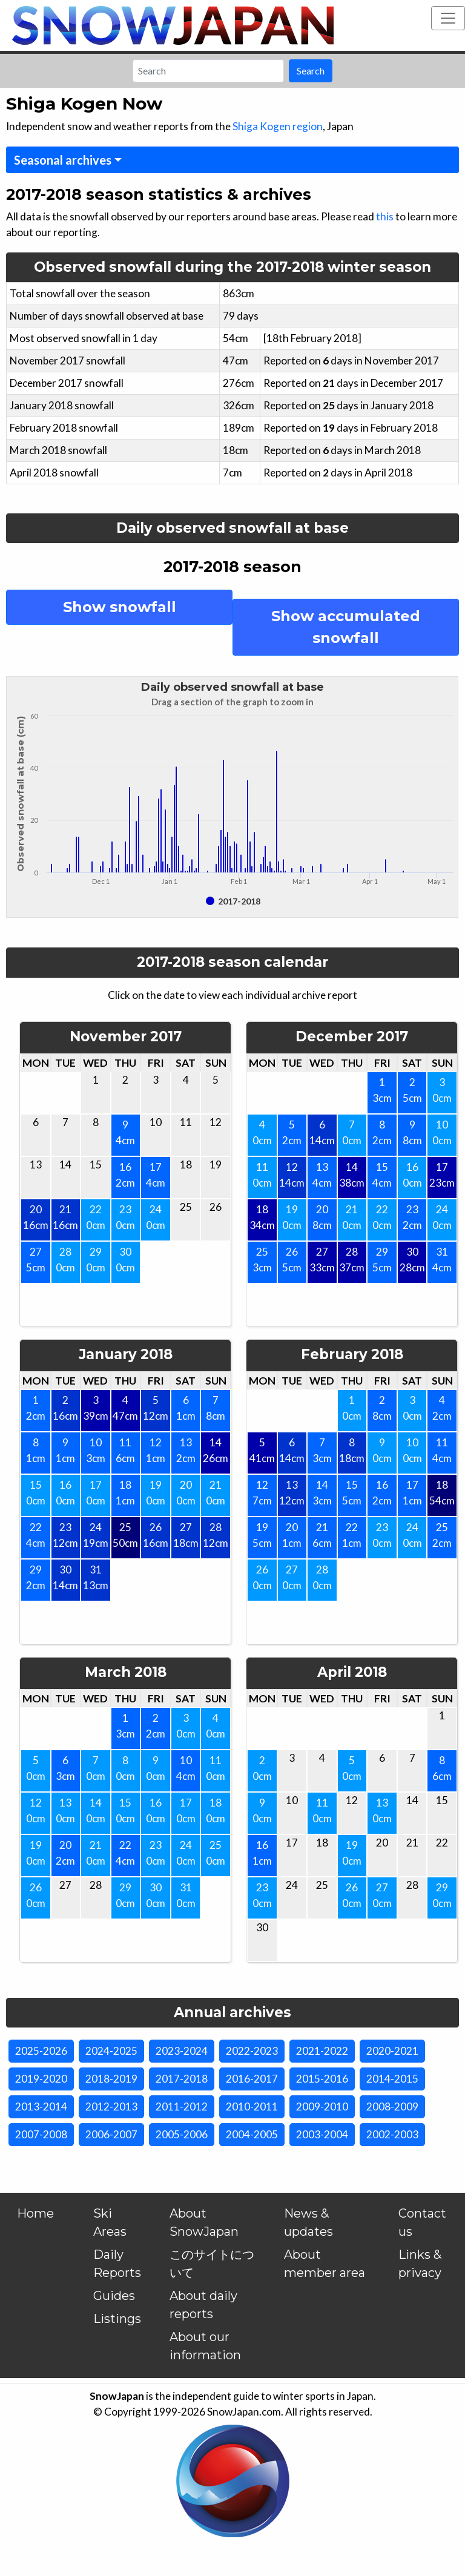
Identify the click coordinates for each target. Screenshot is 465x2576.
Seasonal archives (62, 160)
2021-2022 (322, 2050)
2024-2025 (111, 2050)
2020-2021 (392, 2050)
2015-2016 (322, 2078)
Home (35, 2213)
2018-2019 (111, 2078)
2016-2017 (252, 2078)
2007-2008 (41, 2134)
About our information (205, 2346)
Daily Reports (117, 2263)
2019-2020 (41, 2078)
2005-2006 (182, 2134)
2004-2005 (252, 2134)
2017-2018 (182, 2078)
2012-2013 (111, 2106)
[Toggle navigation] (448, 18)
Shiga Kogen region (277, 126)
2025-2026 (41, 2050)
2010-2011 (252, 2106)
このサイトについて (212, 2263)
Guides (114, 2295)
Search (311, 70)
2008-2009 (392, 2106)
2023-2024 (182, 2050)
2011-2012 (182, 2106)
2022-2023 (252, 2050)
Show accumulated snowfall (345, 627)
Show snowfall (119, 607)
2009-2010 (322, 2106)
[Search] (208, 70)
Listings (117, 2318)
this (385, 216)
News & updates (308, 2222)
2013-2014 (41, 2106)
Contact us (422, 2222)
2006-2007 (111, 2134)
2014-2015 (392, 2078)
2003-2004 (322, 2134)
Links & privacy (419, 2263)
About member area (324, 2263)
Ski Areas (110, 2222)
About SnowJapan (204, 2222)
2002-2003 (392, 2134)
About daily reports (203, 2304)
